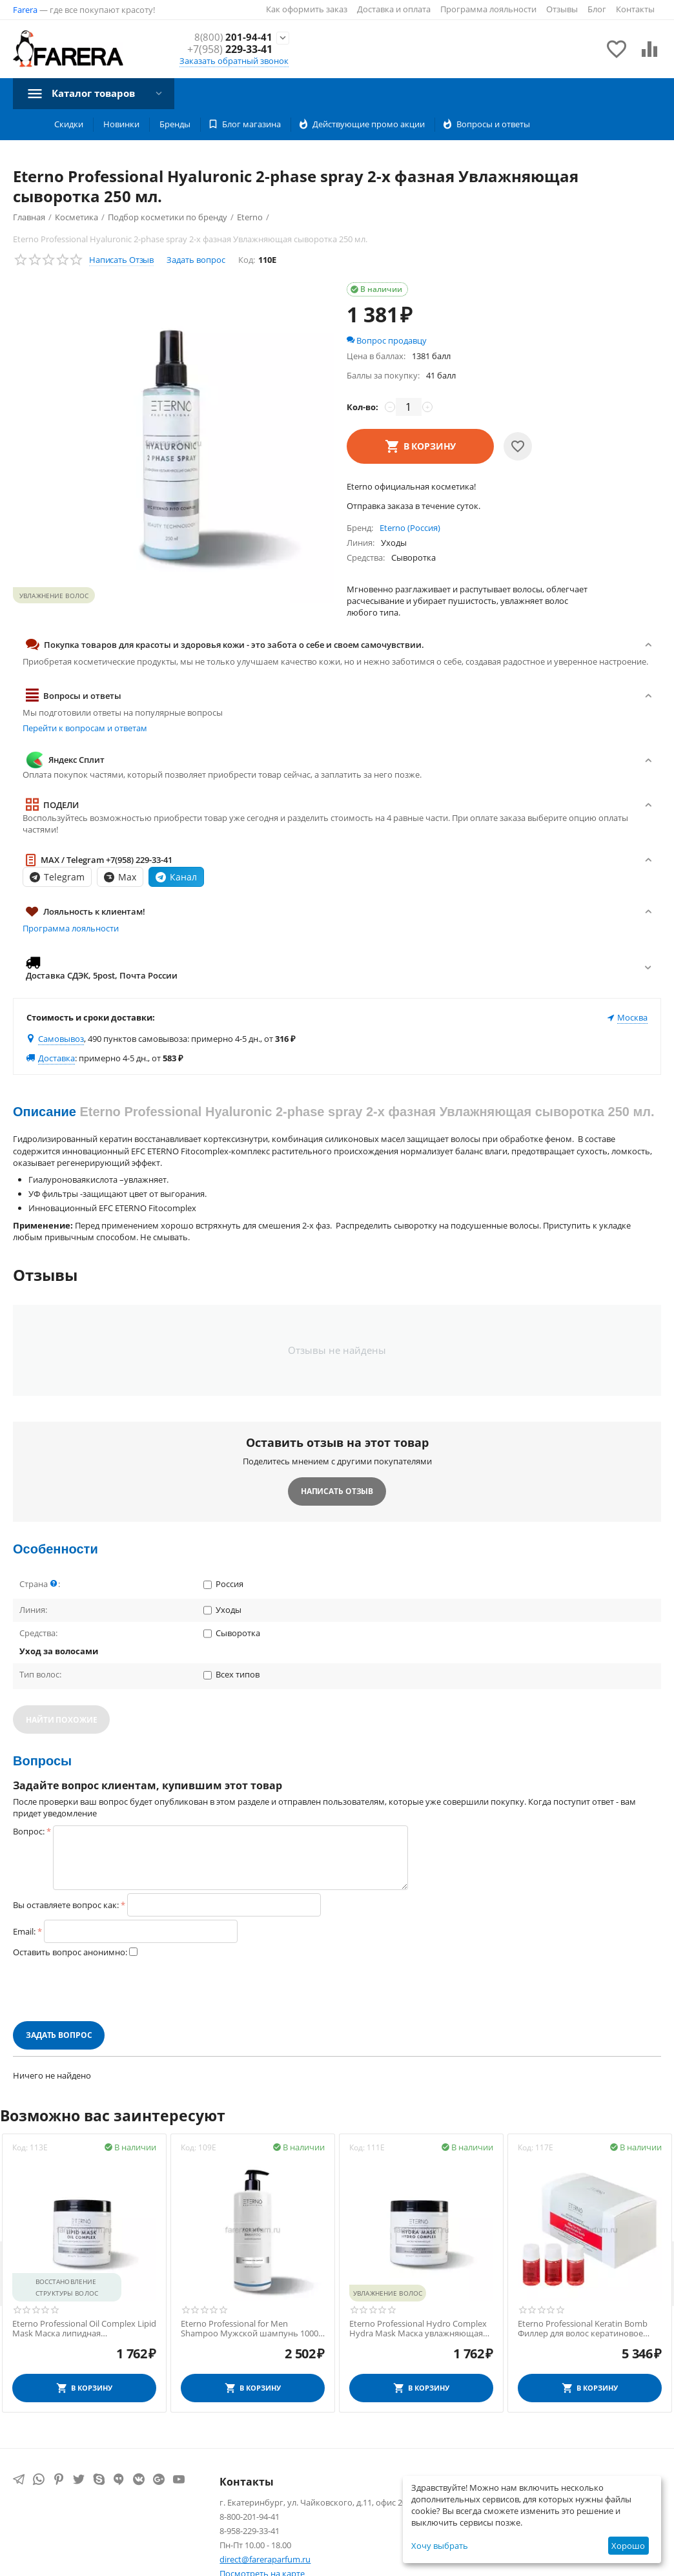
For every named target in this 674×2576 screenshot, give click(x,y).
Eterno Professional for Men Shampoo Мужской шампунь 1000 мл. (249, 2329)
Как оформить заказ (306, 9)
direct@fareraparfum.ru (265, 2559)
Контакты (635, 9)
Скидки (68, 124)
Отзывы (562, 9)
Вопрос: (29, 1831)
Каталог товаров (97, 93)
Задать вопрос (196, 259)
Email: (24, 1931)
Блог (596, 9)
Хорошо (628, 2545)
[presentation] (111, 1989)
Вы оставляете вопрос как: (66, 1905)
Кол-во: (362, 407)
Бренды (174, 124)
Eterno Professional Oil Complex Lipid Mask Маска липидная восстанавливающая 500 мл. (84, 2329)
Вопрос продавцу (387, 340)
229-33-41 (229, 49)
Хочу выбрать (439, 2545)
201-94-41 (232, 37)
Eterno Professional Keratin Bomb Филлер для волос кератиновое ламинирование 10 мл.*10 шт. (583, 2329)
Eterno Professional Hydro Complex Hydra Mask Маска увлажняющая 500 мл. (418, 2329)
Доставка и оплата (394, 9)
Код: (246, 259)
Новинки (121, 124)
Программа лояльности (488, 9)
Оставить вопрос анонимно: (70, 1952)
